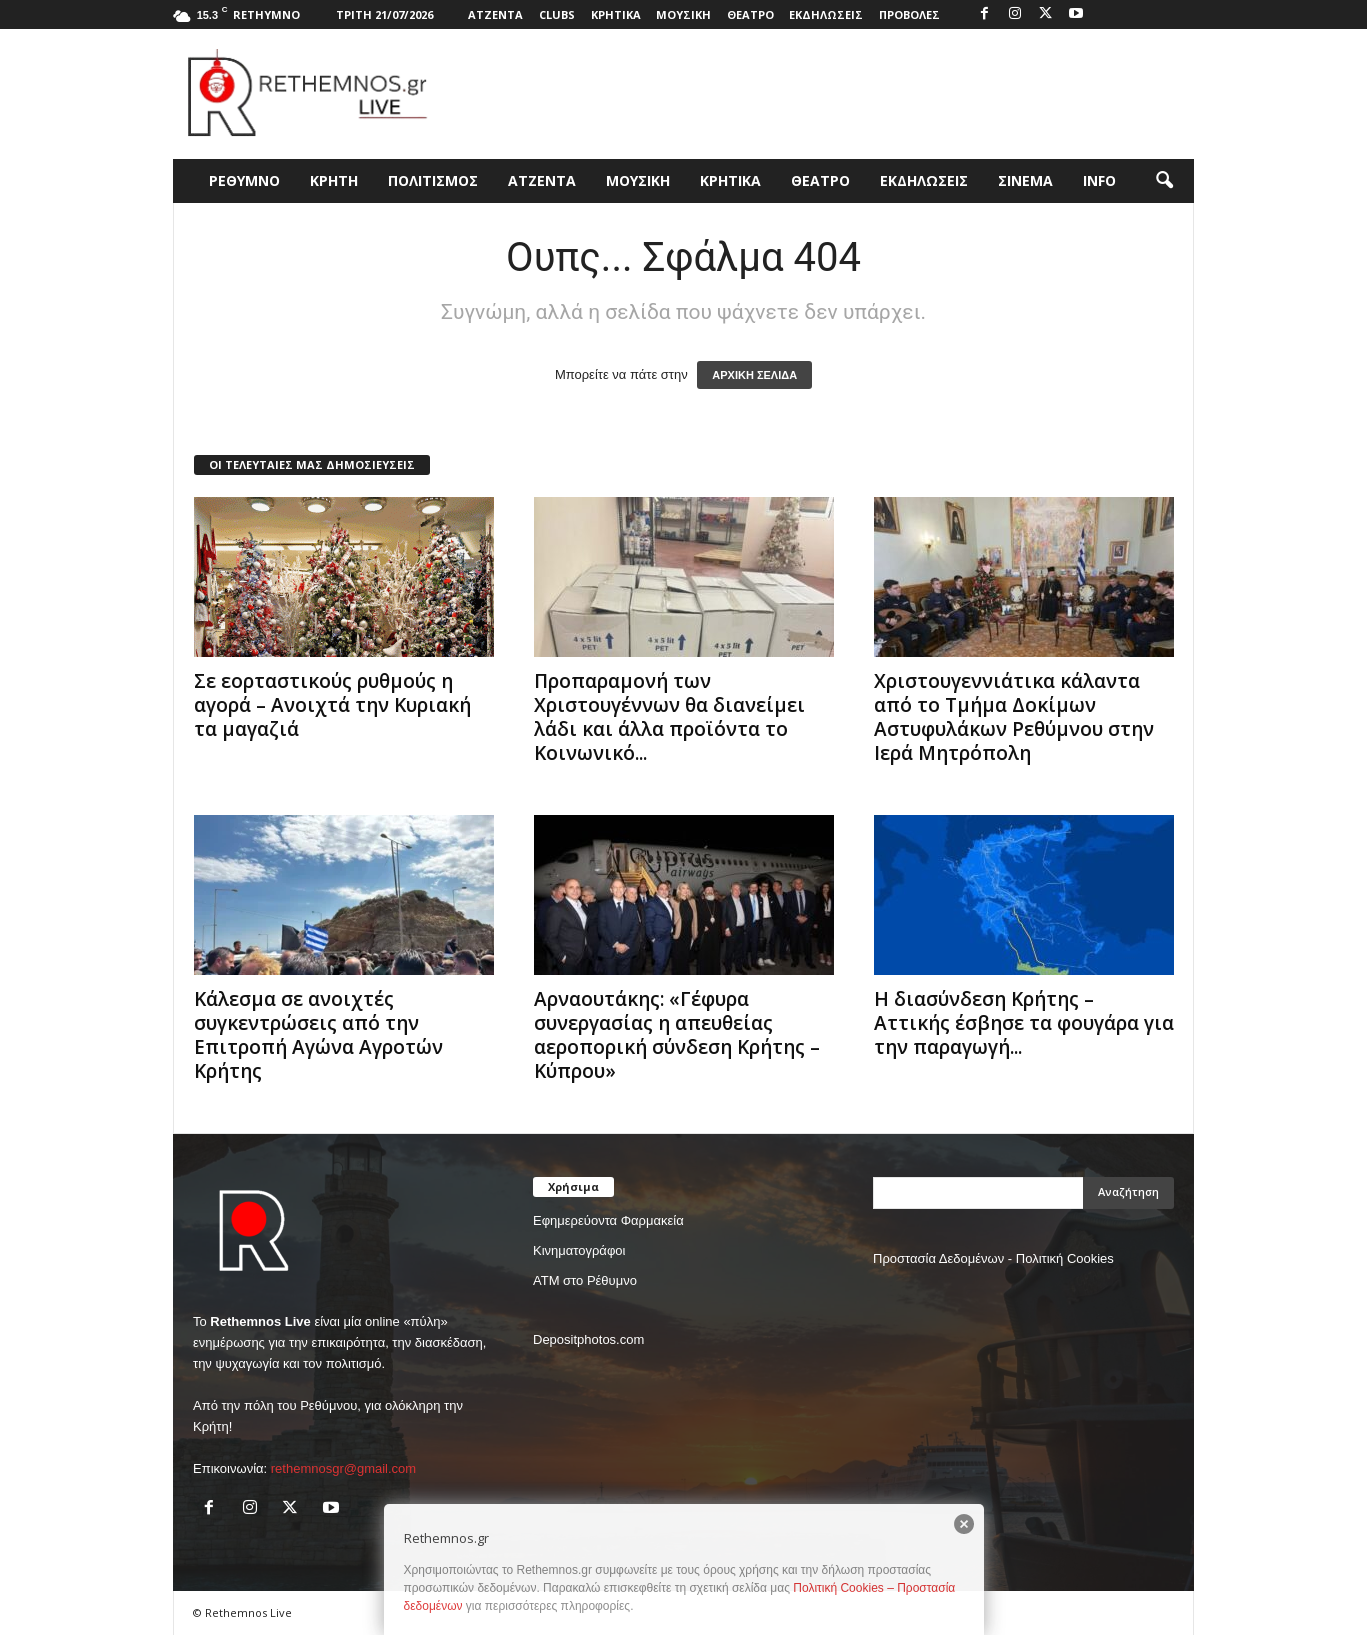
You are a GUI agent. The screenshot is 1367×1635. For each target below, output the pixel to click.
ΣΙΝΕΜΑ (1025, 180)
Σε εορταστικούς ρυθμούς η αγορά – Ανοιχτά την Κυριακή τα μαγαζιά (332, 705)
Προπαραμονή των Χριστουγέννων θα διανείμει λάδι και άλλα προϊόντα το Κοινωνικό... (669, 717)
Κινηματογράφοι (579, 1250)
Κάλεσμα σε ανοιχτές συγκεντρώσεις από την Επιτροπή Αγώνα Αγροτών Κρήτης (318, 1035)
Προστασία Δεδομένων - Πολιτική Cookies (993, 1258)
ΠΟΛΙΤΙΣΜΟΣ (433, 180)
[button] (1164, 181)
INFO (1099, 180)
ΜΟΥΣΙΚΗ (683, 14)
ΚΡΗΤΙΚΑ (616, 14)
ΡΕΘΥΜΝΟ (244, 180)
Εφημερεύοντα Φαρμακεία (608, 1220)
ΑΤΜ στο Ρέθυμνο (585, 1280)
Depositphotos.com (588, 1339)
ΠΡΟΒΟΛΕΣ (909, 14)
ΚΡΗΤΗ (334, 180)
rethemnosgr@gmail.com (343, 1468)
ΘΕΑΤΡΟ (750, 14)
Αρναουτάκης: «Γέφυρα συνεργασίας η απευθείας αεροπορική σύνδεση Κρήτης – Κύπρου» (677, 1035)
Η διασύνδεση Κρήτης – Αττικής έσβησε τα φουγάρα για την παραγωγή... (1024, 1023)
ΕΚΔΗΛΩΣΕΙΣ (826, 14)
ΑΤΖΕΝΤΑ (495, 14)
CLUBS (557, 14)
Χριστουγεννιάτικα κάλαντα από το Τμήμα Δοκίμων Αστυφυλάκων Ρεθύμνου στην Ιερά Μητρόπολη (1014, 717)
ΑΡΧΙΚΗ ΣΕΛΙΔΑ (754, 375)
